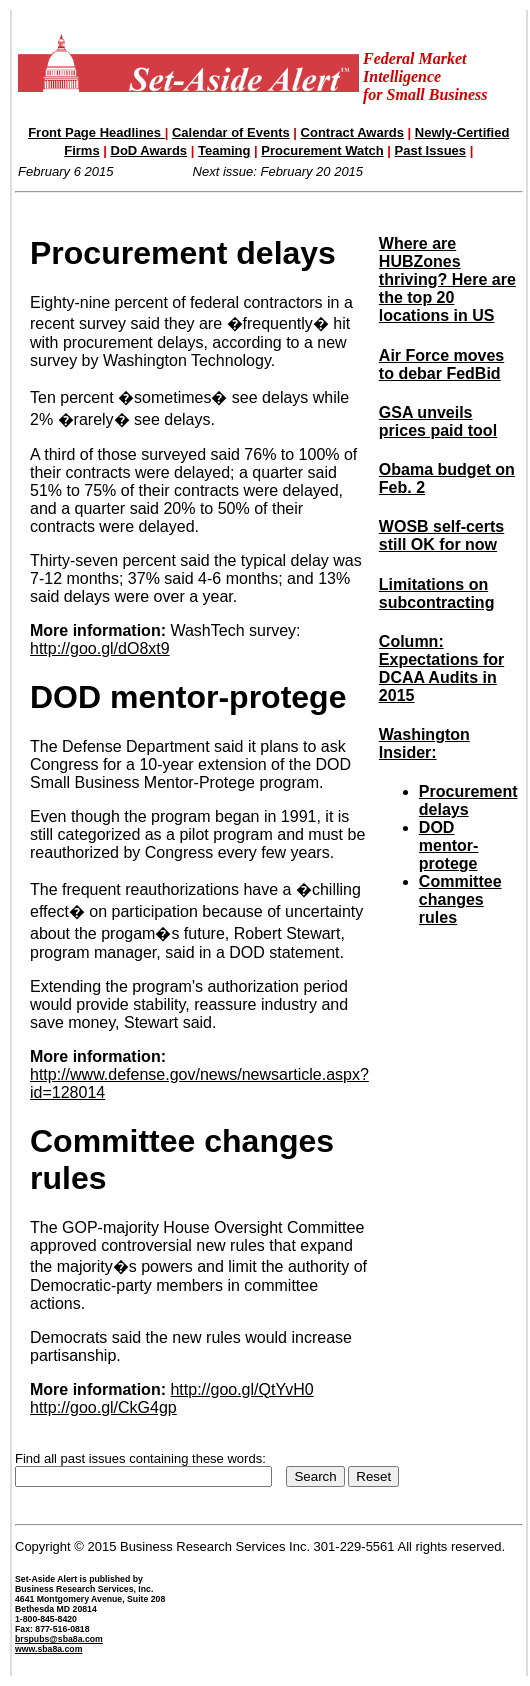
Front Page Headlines (96, 132)
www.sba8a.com (48, 1649)
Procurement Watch (322, 150)
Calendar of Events (231, 132)
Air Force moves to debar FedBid (441, 364)
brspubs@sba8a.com (59, 1639)
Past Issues (431, 150)
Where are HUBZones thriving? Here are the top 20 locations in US (447, 279)
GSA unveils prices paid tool (438, 421)
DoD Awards (149, 150)
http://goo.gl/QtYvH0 (241, 1389)
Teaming (224, 150)
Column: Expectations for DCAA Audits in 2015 (441, 668)
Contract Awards (352, 132)
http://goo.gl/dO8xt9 (100, 648)
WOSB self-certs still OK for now (441, 535)
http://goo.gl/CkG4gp (103, 1407)
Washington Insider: (424, 743)
